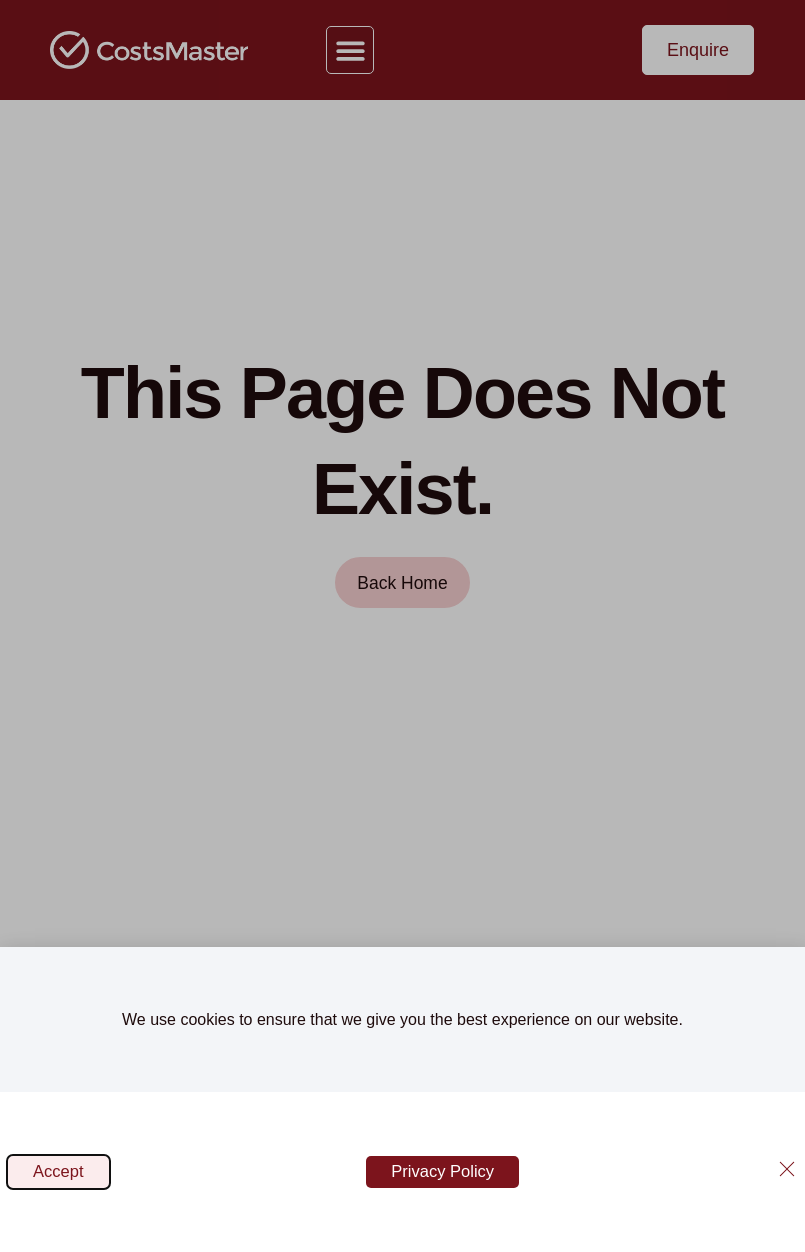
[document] (402, 626)
